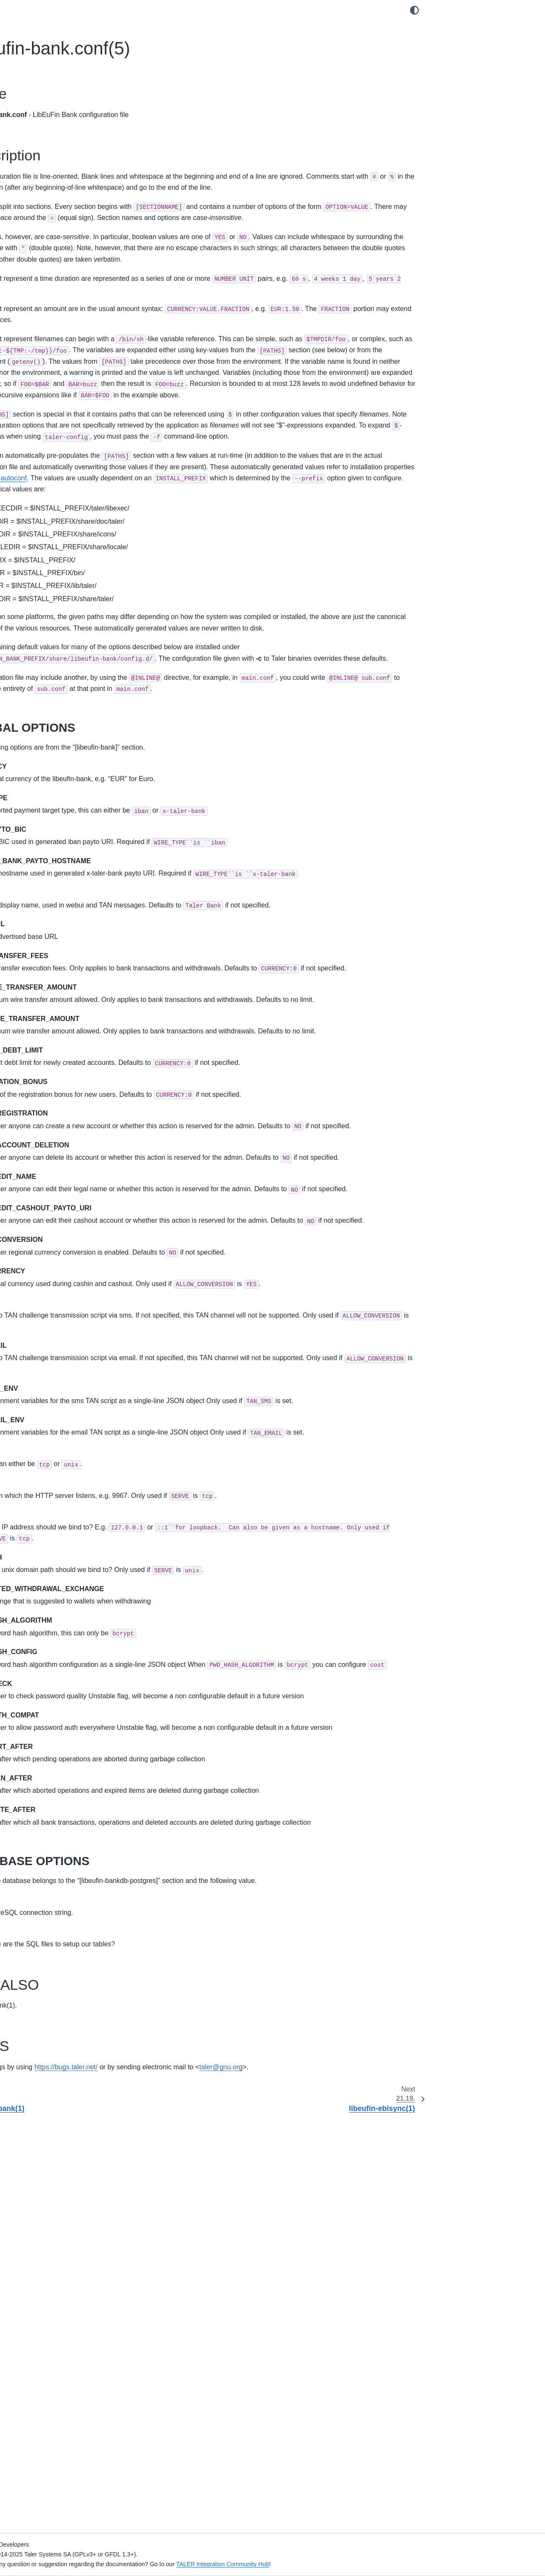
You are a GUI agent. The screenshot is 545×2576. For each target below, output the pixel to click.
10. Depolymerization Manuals (52, 291)
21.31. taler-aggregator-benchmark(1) (69, 967)
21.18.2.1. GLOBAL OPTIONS (484, 54)
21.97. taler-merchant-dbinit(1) (59, 1889)
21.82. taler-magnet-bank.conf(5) (62, 1686)
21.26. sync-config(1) (46, 899)
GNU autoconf (276, 612)
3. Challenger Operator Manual (53, 152)
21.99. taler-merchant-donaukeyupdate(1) (48, 1921)
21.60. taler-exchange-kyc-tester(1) (65, 1369)
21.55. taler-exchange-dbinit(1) (59, 1291)
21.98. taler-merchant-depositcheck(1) (69, 1903)
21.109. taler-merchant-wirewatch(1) (67, 2092)
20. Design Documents (42, 513)
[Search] (68, 69)
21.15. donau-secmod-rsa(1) (56, 751)
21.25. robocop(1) (42, 886)
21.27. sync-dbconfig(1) (50, 913)
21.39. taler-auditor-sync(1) (55, 1075)
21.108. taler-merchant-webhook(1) (66, 2078)
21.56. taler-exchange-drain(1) (59, 1305)
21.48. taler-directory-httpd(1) (57, 1197)
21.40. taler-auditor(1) (47, 1089)
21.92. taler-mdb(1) (44, 1822)
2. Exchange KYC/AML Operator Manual (66, 139)
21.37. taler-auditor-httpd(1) (55, 1048)
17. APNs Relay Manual (43, 450)
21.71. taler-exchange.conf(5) (58, 1528)
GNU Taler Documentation (47, 90)
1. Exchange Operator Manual (52, 126)
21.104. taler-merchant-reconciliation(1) (71, 2004)
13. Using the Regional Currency (55, 374)
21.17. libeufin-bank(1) (48, 778)
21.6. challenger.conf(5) (50, 629)
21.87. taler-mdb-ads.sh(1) (54, 1754)
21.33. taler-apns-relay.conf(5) (59, 994)
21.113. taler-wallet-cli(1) (51, 2146)
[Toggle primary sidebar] (151, 10)
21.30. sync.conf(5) (44, 953)
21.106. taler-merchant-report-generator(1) (59, 2046)
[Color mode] (414, 10)
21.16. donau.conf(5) (46, 765)
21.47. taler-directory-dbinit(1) (58, 1183)
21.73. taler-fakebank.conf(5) (57, 1555)
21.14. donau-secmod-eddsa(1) (60, 737)
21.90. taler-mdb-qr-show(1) (56, 1795)
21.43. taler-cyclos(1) (46, 1129)
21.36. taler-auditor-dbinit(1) (56, 1035)
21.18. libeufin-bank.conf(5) (57, 791)
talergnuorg (175, 2482)
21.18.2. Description (465, 40)
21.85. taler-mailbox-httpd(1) (56, 1727)
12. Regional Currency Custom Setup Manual (61, 355)
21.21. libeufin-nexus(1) (50, 832)
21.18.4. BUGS (457, 94)
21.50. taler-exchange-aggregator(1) (67, 1224)
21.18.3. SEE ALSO (463, 80)
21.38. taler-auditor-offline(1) (56, 1061)
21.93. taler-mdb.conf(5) (50, 1835)
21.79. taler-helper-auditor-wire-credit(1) (72, 1646)
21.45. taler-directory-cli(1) (53, 1156)
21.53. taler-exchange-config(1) (60, 1264)
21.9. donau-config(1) (47, 670)
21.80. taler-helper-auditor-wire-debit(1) (71, 1660)
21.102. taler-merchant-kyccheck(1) (66, 1977)
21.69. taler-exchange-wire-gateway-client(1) (68, 1496)
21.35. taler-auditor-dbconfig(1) (60, 1021)
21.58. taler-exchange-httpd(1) (59, 1332)
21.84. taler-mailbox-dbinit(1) (57, 1714)
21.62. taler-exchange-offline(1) (60, 1396)
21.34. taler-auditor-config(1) (56, 1007)
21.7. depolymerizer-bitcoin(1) (58, 643)
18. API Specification (39, 485)
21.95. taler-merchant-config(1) (60, 1862)
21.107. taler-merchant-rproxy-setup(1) (70, 2065)
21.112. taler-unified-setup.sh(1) (61, 2132)
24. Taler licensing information (51, 2208)
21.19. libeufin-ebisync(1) (52, 805)
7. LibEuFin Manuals (39, 251)
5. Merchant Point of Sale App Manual (62, 202)
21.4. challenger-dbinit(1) (52, 602)
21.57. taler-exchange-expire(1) (60, 1318)
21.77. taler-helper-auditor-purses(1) (67, 1619)
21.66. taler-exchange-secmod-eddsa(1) (72, 1450)
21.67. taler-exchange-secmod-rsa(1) (68, 1464)
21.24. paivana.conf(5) (48, 873)
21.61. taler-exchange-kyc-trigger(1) (66, 1383)
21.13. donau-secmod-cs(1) (55, 724)
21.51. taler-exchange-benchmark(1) (67, 1237)
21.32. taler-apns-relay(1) (52, 981)
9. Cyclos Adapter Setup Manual (55, 277)
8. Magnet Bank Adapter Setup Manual (63, 264)
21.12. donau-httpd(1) (47, 710)
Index (18, 2257)
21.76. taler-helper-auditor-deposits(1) (69, 1606)
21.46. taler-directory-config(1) (59, 1170)
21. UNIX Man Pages (40, 548)
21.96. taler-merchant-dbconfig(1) (63, 1876)
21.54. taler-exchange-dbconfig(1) (64, 1278)
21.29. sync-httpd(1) (45, 940)
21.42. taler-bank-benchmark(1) (61, 1116)
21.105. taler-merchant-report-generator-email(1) (73, 2022)
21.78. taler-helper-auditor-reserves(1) (69, 1632)
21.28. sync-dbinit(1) (45, 927)
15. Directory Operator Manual (52, 423)
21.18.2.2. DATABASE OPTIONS (488, 67)
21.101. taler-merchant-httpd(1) (60, 1963)
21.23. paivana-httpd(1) (49, 859)
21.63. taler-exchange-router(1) (60, 1409)
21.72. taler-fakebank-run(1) (56, 1541)
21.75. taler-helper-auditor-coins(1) (65, 1592)
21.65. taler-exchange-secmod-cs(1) (67, 1437)
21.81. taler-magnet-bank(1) (56, 1673)
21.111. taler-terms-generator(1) (61, 2119)
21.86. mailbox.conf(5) (48, 1740)
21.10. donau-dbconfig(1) (52, 683)
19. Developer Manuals (42, 499)
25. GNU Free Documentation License (63, 2222)
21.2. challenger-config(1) (52, 575)
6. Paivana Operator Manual (49, 215)
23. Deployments (34, 2173)
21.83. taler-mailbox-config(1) (58, 1700)
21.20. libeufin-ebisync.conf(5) (59, 819)
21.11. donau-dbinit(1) (48, 697)
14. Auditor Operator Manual (49, 409)
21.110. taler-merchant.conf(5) (59, 2105)
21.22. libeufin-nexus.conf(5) (56, 845)
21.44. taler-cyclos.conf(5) (53, 1143)
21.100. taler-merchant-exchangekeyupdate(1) (50, 1945)
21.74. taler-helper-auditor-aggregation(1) (54, 1573)
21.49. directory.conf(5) (49, 1210)
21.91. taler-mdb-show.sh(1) (56, 1808)
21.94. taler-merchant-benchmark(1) (67, 1849)
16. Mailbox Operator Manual (50, 437)
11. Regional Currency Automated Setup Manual (66, 332)
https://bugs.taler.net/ (248, 2471)
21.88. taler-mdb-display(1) (54, 1768)
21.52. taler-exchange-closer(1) (60, 1251)
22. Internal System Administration (57, 2160)
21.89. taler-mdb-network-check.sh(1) (69, 1781)
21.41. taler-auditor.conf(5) (54, 1102)
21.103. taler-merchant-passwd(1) (64, 1991)
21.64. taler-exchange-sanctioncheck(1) (72, 1423)
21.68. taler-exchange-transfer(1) (62, 1477)
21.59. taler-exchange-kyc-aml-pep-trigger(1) (66, 1350)
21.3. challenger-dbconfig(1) (56, 589)
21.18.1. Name (456, 26)
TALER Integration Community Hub (404, 2564)
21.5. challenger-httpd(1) (51, 616)
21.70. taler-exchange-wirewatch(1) (66, 1514)
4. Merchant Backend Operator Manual (64, 188)
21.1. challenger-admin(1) (53, 562)
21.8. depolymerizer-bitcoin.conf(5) (65, 656)
